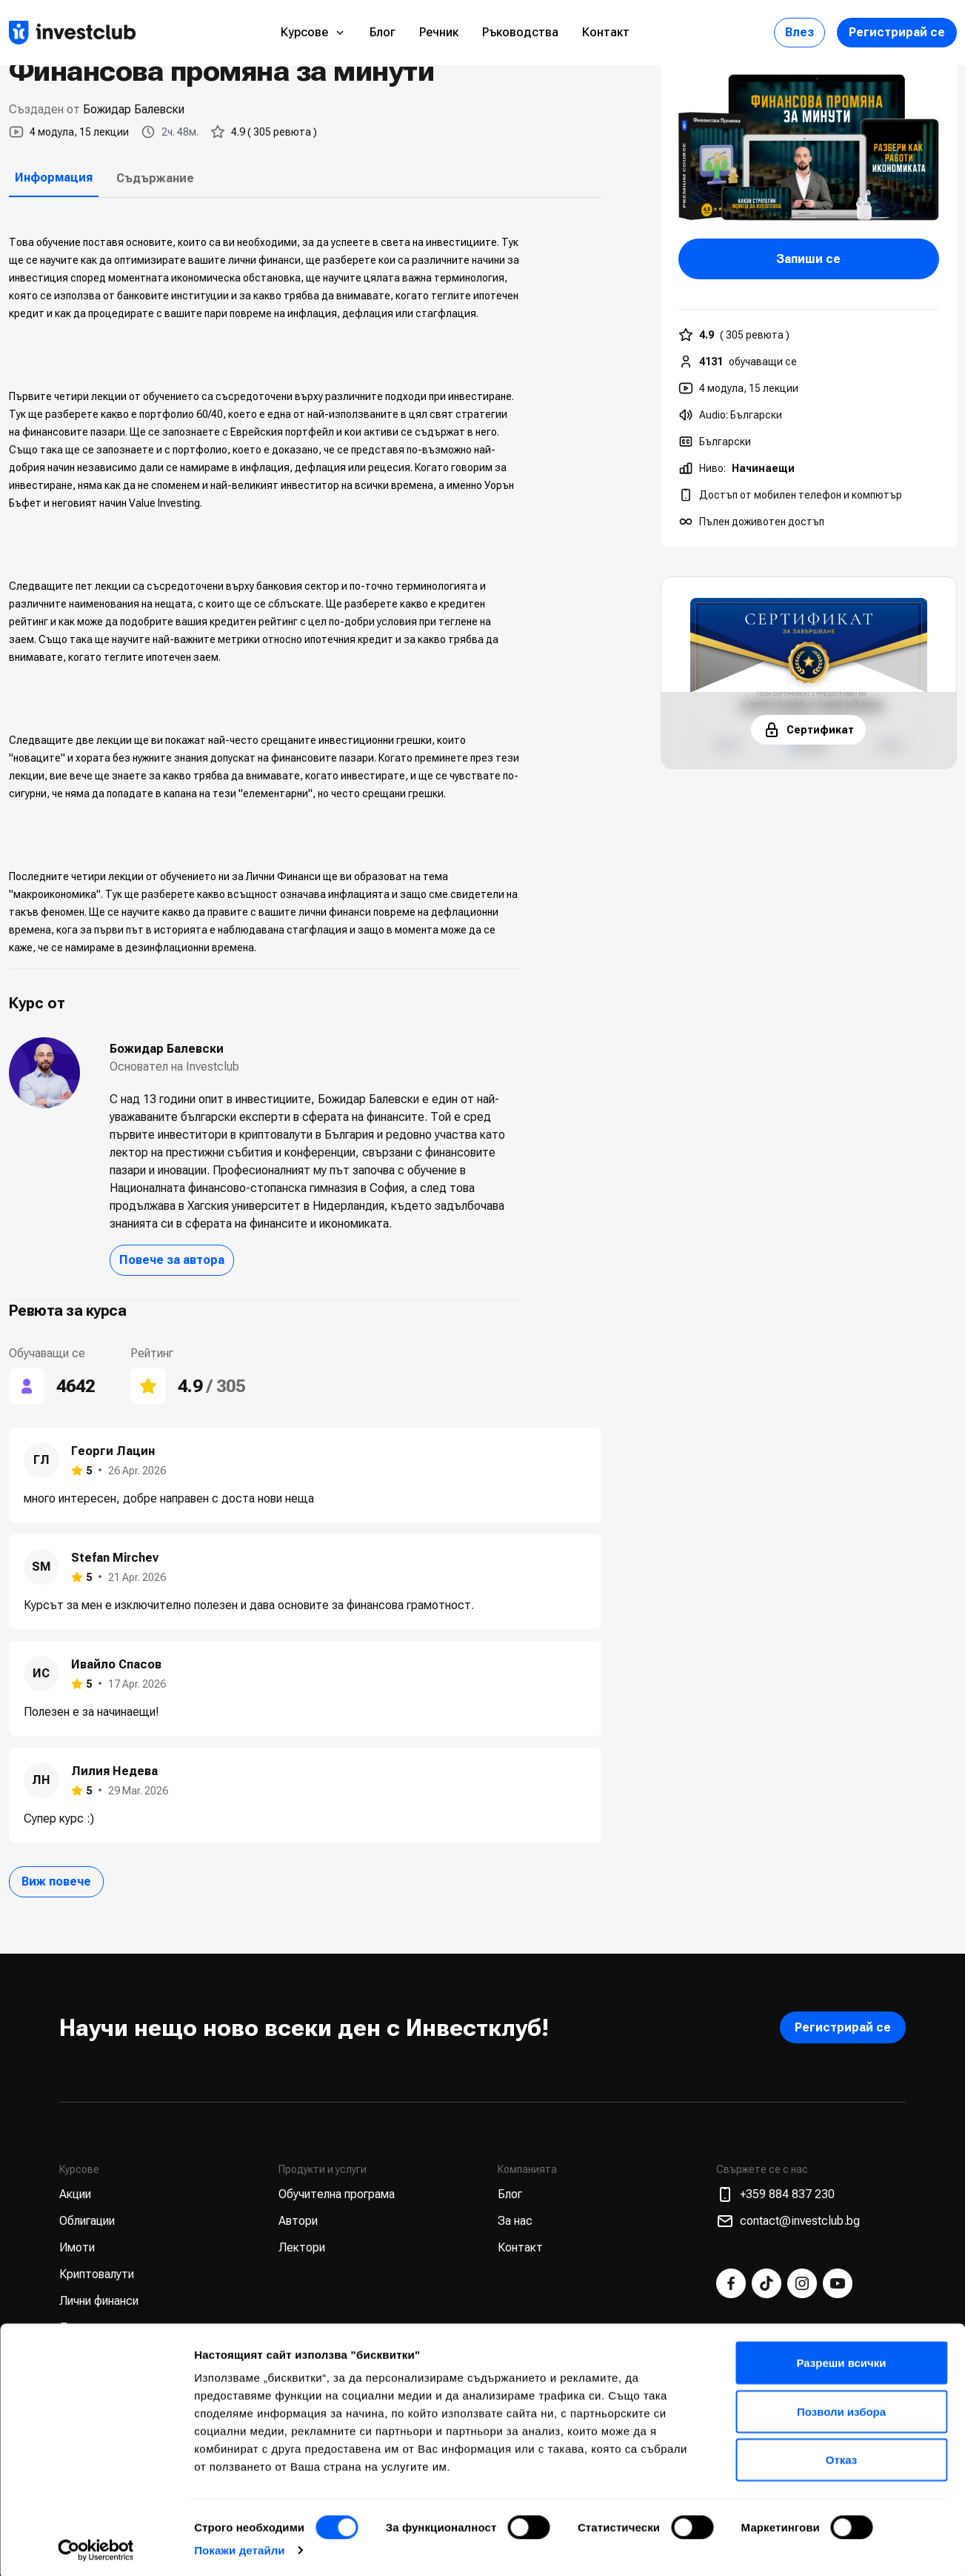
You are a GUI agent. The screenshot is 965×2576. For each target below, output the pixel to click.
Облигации (87, 2221)
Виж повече (56, 1881)
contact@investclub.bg (788, 2221)
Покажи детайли (239, 2546)
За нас (515, 2221)
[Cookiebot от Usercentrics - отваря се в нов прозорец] (96, 2547)
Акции (75, 2194)
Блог (382, 32)
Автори (298, 2221)
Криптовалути (96, 2274)
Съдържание (155, 178)
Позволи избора (841, 2408)
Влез (799, 32)
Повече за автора (171, 1260)
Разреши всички (841, 2359)
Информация (54, 177)
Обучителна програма (336, 2194)
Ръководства (520, 32)
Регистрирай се (897, 32)
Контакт (606, 32)
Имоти (77, 2247)
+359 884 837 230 (775, 2194)
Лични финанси (98, 2301)
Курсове (313, 32)
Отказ (842, 2456)
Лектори (301, 2247)
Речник (438, 32)
